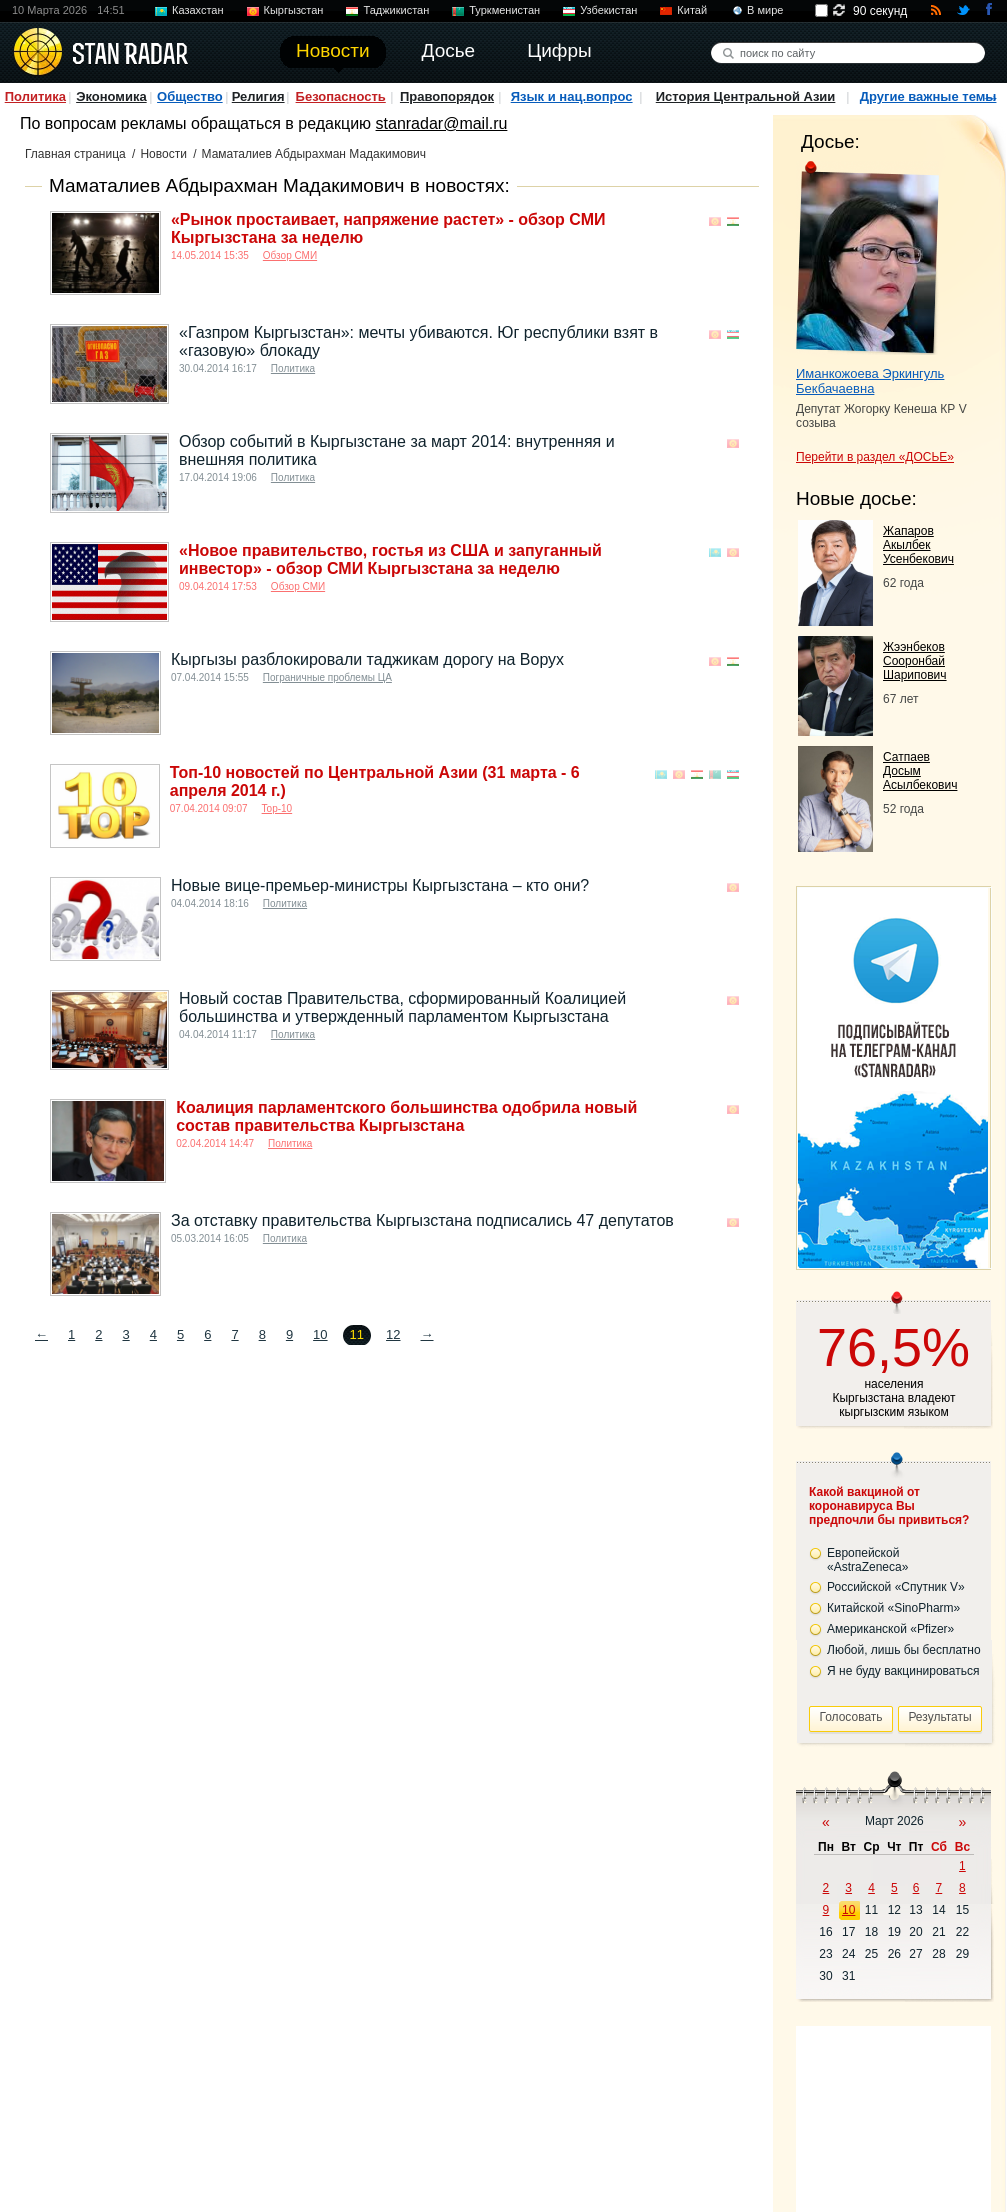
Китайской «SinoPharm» (893, 1608)
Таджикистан (396, 10)
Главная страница (75, 154)
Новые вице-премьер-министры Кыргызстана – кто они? (380, 885)
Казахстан (198, 10)
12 (393, 1334)
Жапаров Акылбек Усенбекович (918, 545)
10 (320, 1334)
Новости (163, 154)
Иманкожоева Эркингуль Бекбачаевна (870, 381)
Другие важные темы (928, 96)
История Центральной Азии (746, 96)
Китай (692, 10)
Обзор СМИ (290, 255)
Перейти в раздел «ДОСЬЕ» (875, 457)
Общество (190, 96)
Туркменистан (504, 10)
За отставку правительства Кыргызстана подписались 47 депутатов (422, 1220)
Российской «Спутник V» (896, 1587)
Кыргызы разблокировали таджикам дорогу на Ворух (367, 659)
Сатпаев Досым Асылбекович (920, 771)
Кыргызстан (294, 10)
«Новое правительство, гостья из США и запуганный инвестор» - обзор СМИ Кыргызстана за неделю (390, 559)
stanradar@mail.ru (442, 123)
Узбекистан (608, 10)
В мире (765, 10)
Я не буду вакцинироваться (903, 1671)
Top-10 (277, 808)
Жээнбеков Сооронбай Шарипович (915, 661)
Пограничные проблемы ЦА (327, 677)
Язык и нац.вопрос (572, 96)
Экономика (111, 96)
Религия (258, 96)
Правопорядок (447, 96)
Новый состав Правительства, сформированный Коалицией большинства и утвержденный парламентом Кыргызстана (402, 1007)
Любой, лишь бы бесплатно (904, 1650)
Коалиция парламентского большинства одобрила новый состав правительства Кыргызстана (406, 1116)
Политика (35, 96)
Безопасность (341, 96)
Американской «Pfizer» (890, 1629)
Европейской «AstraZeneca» (867, 1560)
